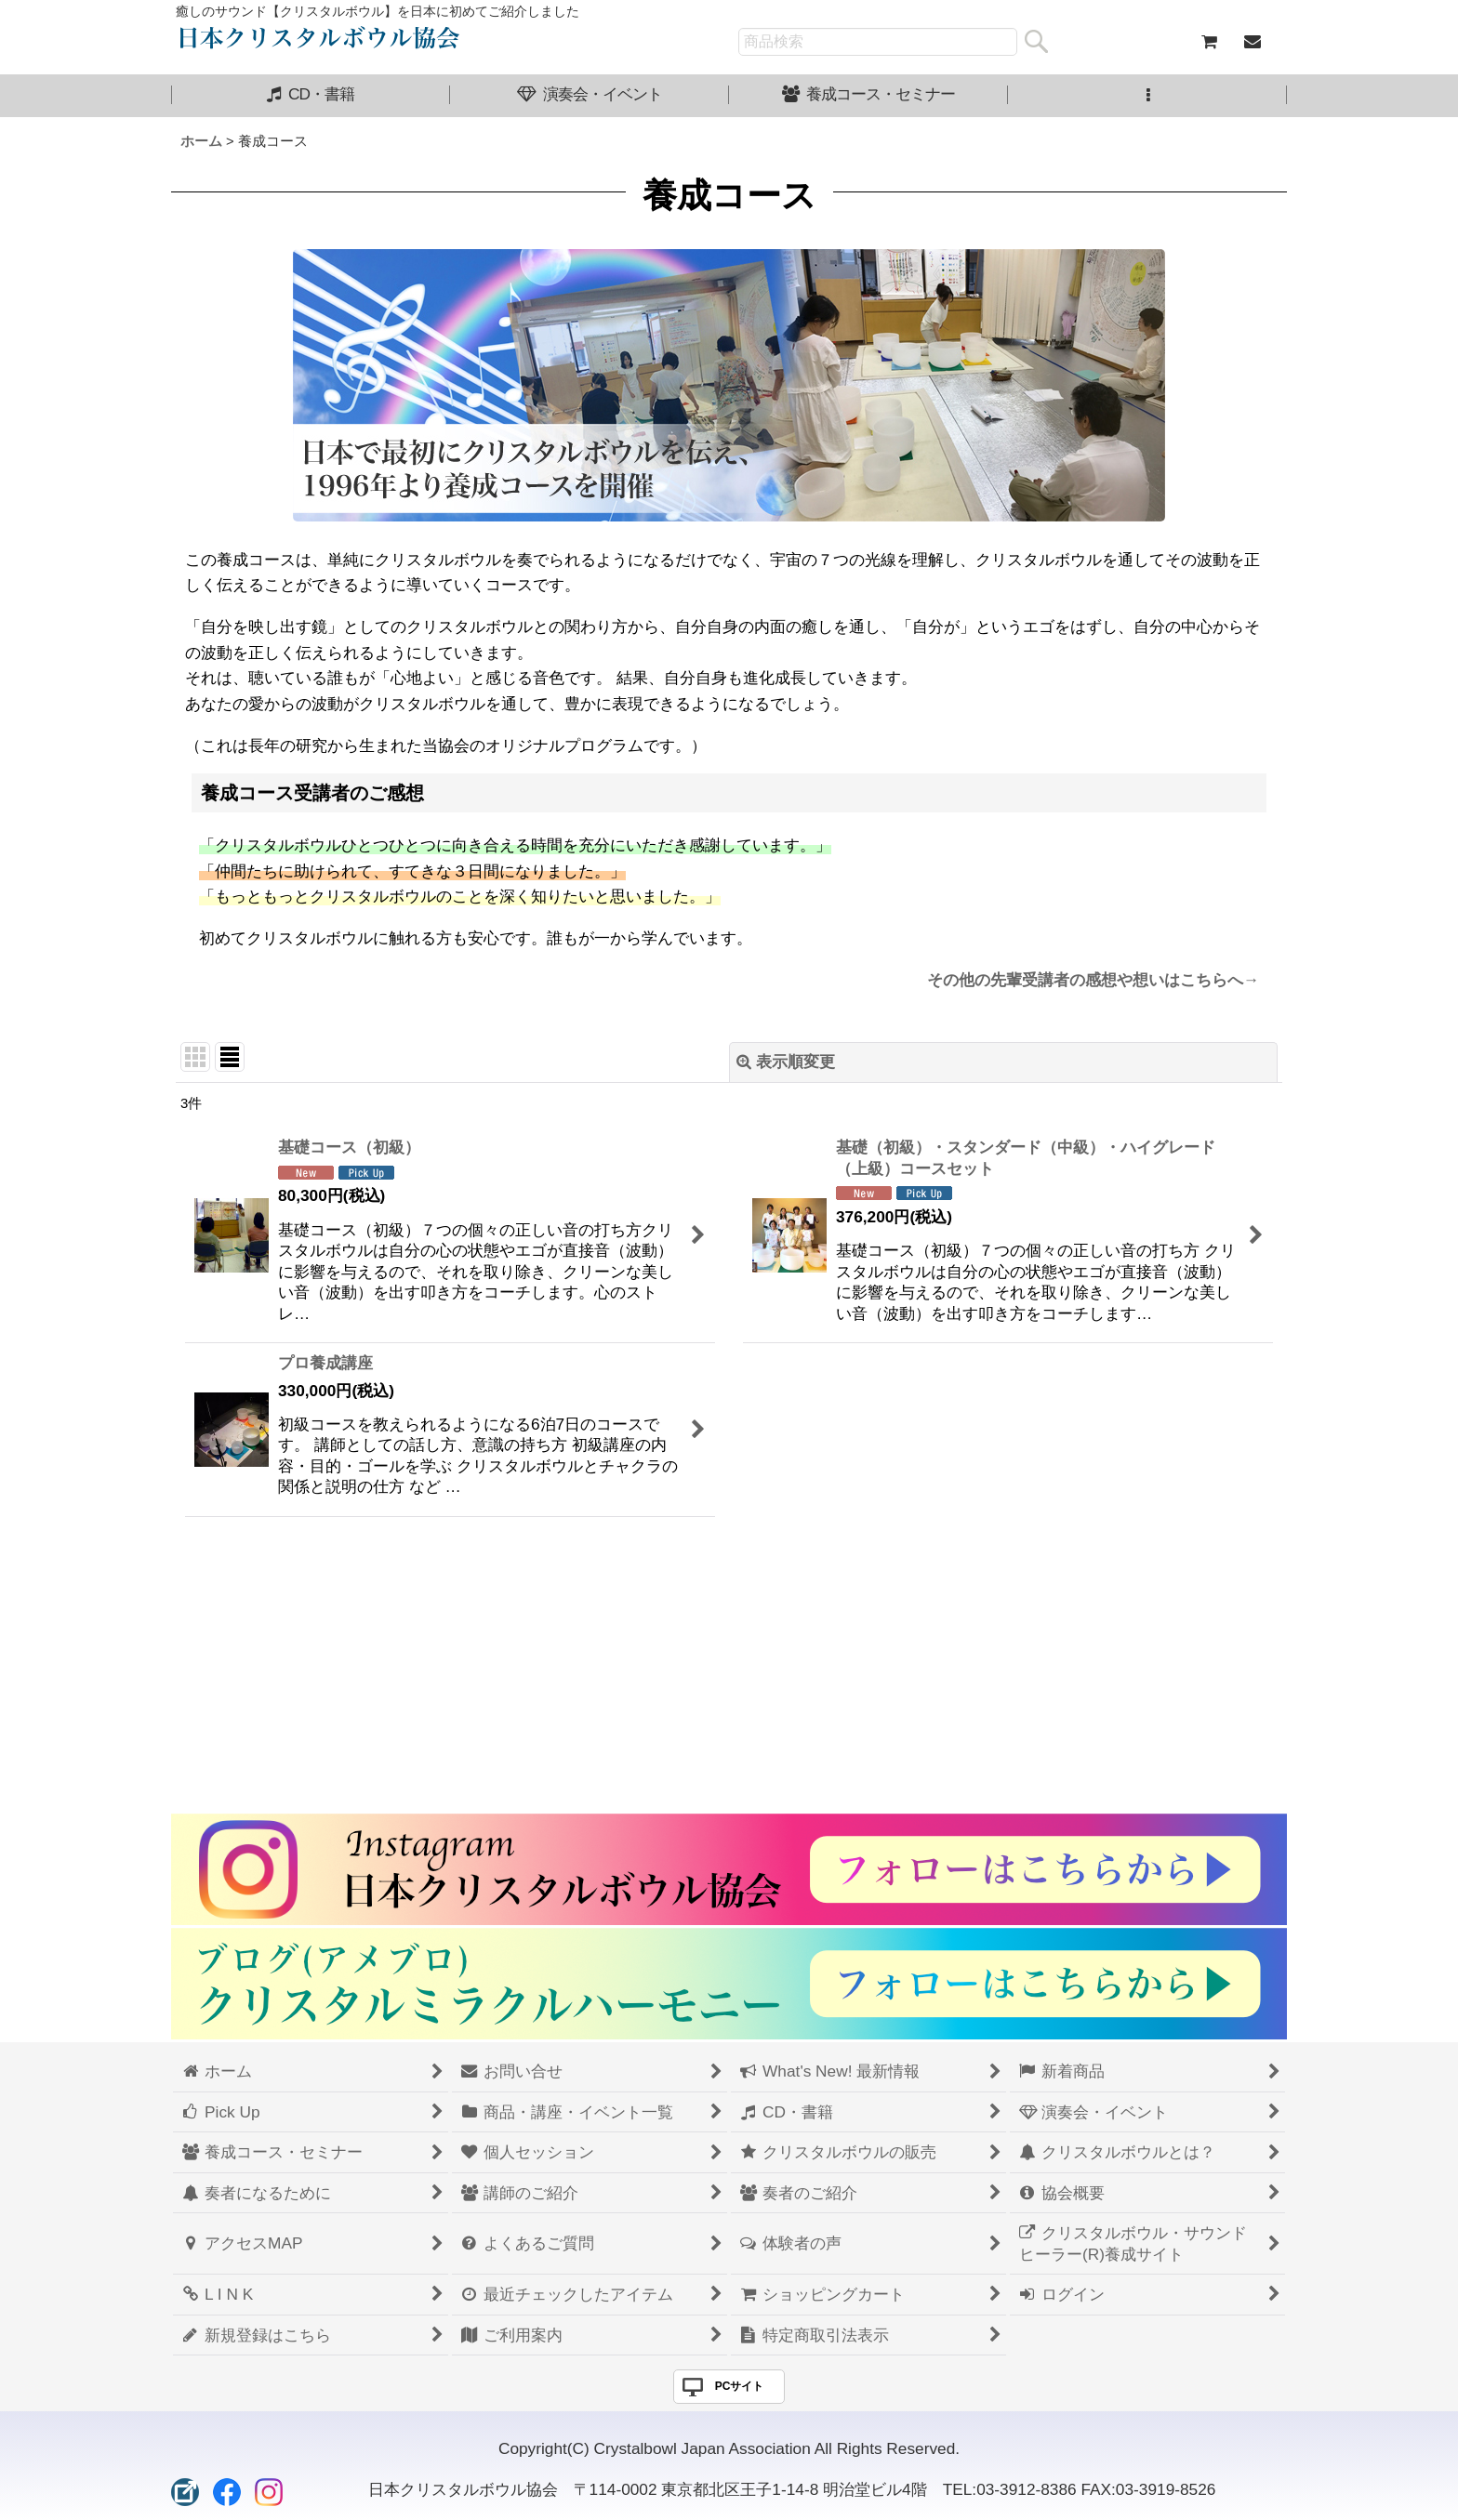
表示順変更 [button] (785, 1061)
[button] (1147, 95)
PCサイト (739, 2386)
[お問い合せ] (1251, 42)
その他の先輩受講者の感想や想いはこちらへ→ (1093, 979)
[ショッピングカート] (1209, 42)
